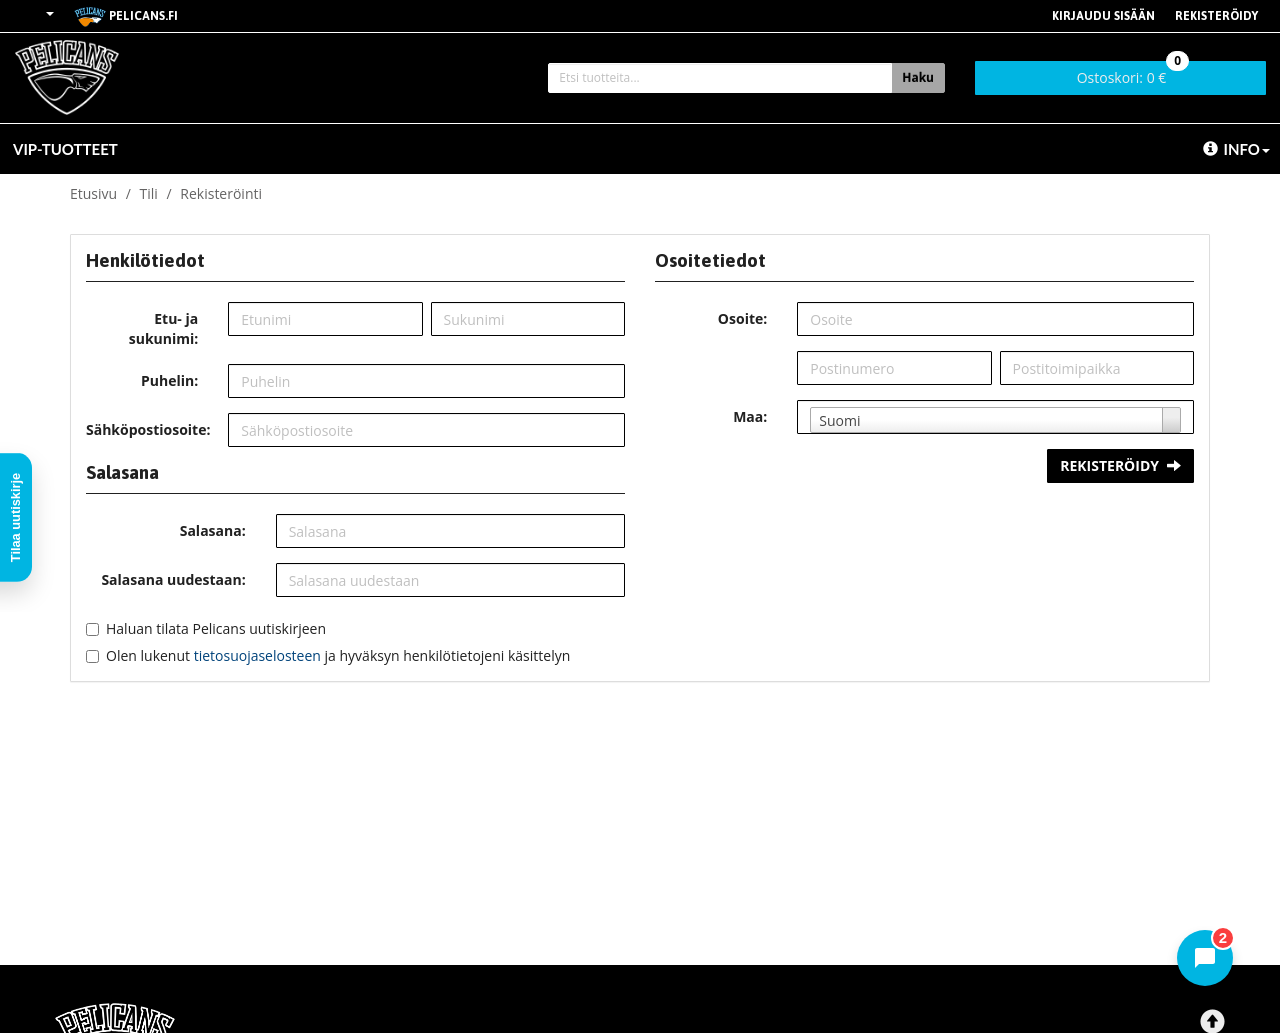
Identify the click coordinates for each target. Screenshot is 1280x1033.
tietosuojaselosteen (257, 655)
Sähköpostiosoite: (148, 429)
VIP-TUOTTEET (65, 149)
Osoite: (742, 318)
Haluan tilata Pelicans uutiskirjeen (216, 628)
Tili (149, 193)
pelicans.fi (126, 17)
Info (1236, 149)
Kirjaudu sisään (1103, 16)
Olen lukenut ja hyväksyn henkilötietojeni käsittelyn (338, 655)
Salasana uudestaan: (173, 579)
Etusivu (93, 193)
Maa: (750, 416)
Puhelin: (169, 380)
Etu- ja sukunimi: (164, 328)
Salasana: (213, 530)
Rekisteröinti (221, 193)
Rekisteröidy (1216, 16)
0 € (1133, 74)
